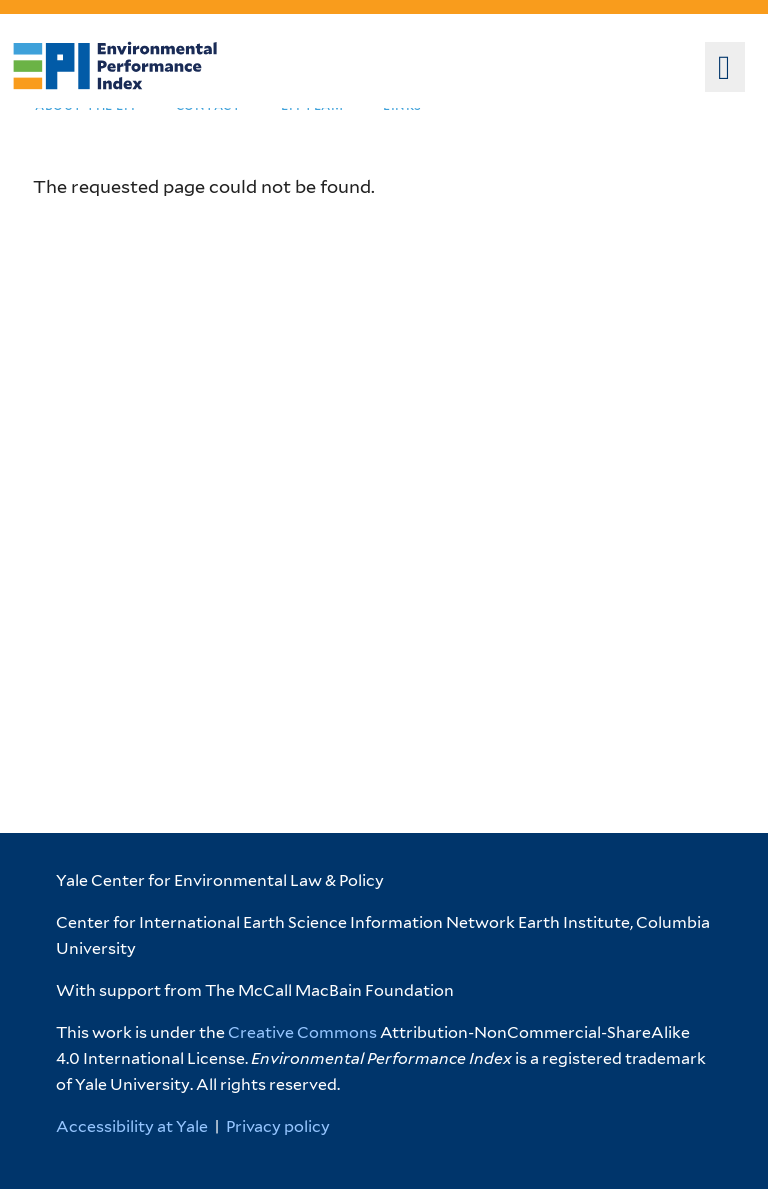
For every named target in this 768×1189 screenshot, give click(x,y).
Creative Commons (302, 1032)
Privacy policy (278, 1126)
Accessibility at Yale (132, 1126)
